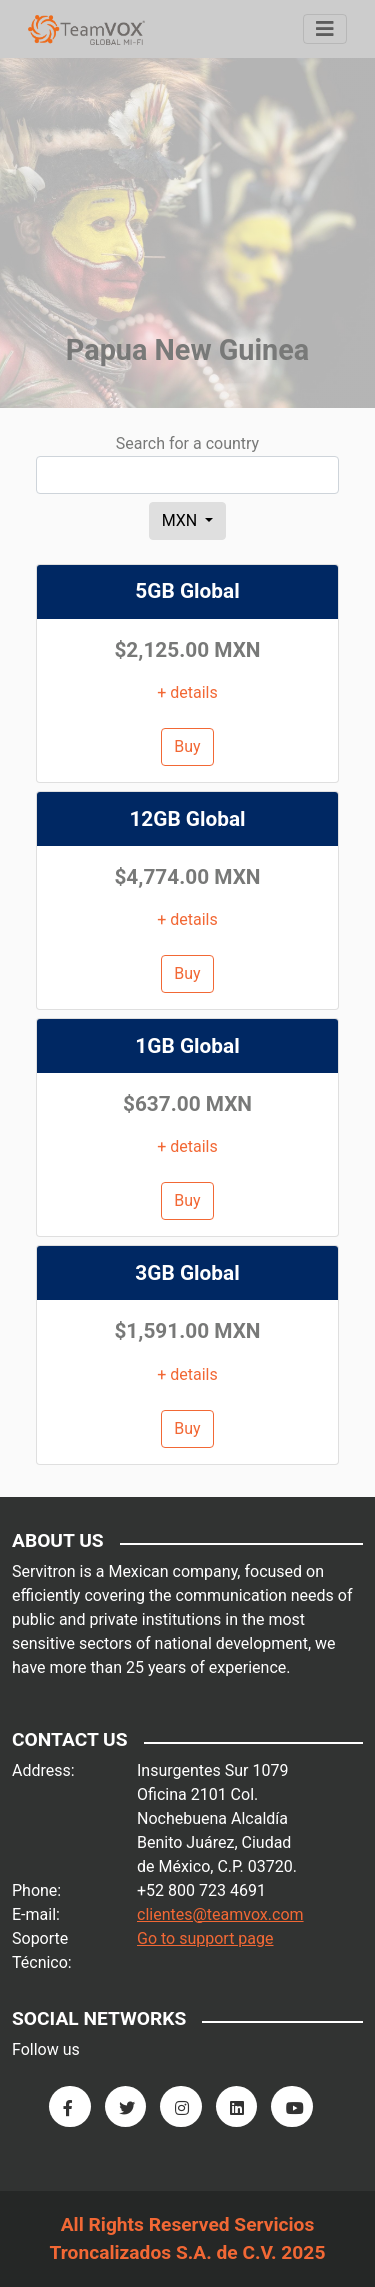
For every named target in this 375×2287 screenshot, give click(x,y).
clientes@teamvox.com (220, 1914)
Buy (187, 746)
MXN (182, 520)
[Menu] (325, 29)
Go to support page (205, 1938)
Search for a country (187, 443)
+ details (187, 692)
